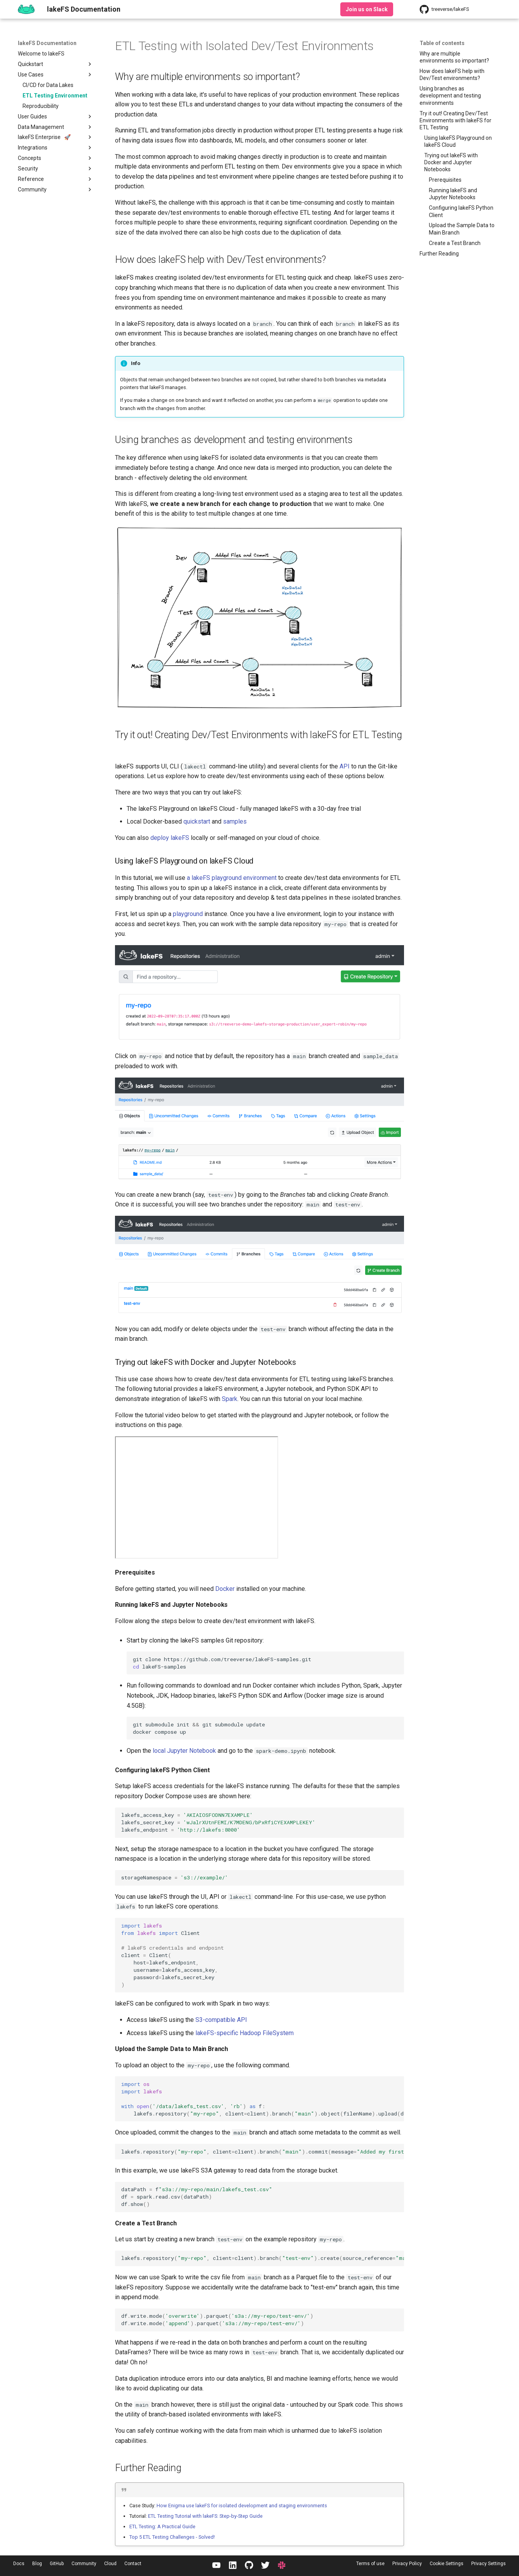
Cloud (110, 2563)
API (345, 766)
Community (83, 2563)
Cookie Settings (446, 2563)
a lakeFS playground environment (232, 877)
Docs (18, 2563)
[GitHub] (249, 2566)
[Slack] (281, 2566)
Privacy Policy (407, 2563)
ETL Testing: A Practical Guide (162, 2526)
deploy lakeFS (169, 837)
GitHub (57, 2563)
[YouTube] (216, 2566)
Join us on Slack (367, 9)
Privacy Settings (488, 2563)
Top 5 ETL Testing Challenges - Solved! (172, 2537)
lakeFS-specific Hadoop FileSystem (244, 2033)
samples (235, 821)
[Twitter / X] (265, 2566)
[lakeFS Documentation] (26, 9)
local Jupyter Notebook (184, 1750)
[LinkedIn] (232, 2566)
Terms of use (370, 2563)
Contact (132, 2563)
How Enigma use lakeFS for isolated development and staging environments (242, 2505)
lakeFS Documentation (47, 43)
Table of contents (442, 43)
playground (188, 914)
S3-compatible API (221, 2019)
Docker (225, 1588)
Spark (229, 1399)
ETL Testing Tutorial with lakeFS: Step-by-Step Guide (205, 2516)
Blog (37, 2563)
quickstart (196, 821)
